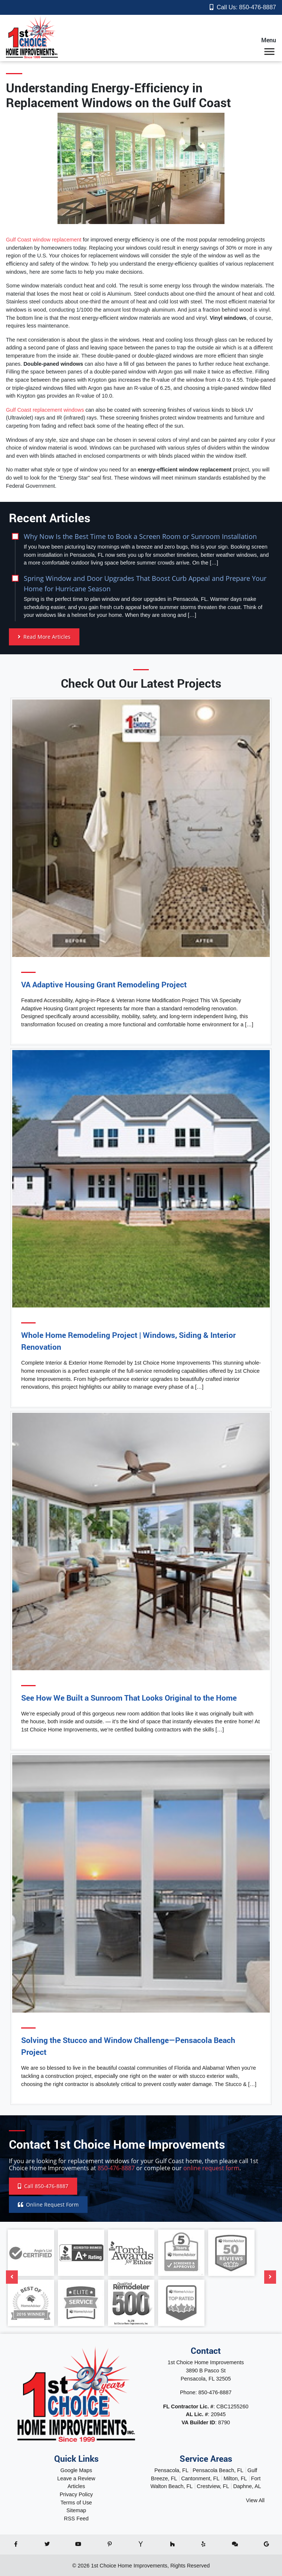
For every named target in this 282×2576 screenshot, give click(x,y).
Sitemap (76, 2510)
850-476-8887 (257, 7)
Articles (76, 2486)
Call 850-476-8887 (43, 2186)
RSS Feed (76, 2518)
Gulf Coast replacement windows (45, 410)
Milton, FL (235, 2478)
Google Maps (76, 2470)
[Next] (270, 2277)
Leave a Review (76, 2478)
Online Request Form (48, 2204)
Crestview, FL (213, 2486)
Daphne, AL (247, 2486)
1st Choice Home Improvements (129, 2566)
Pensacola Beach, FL (218, 2470)
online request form (211, 2168)
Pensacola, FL (171, 2470)
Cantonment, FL (200, 2478)
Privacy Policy (76, 2494)
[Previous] (12, 2277)
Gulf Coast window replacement (43, 240)
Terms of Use (76, 2503)
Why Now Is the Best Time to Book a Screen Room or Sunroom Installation (140, 536)
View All (255, 2500)
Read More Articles (44, 636)
